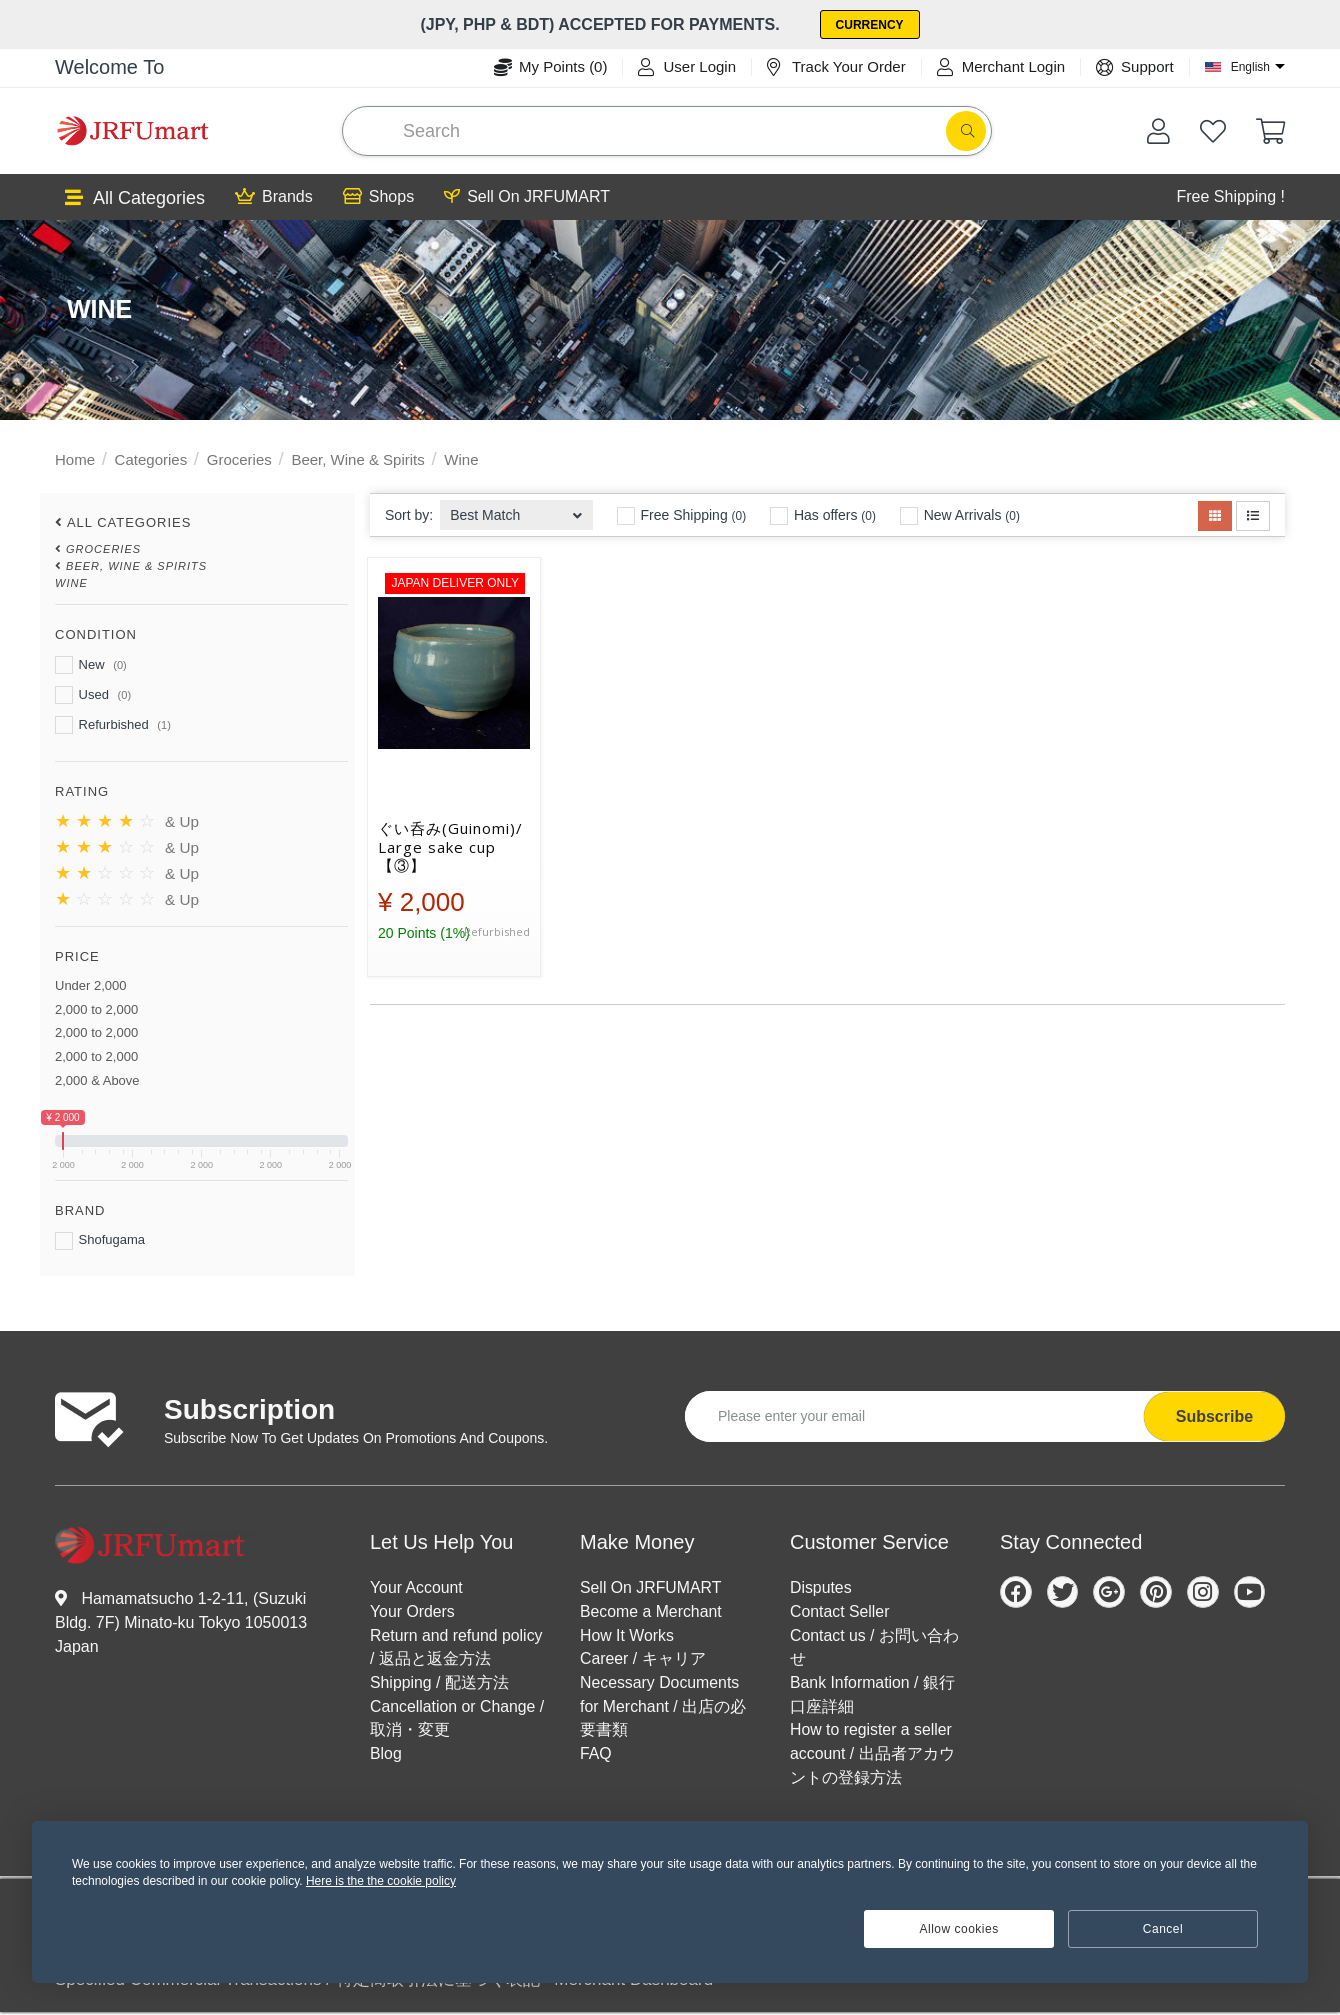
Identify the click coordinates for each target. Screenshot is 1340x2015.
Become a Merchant (651, 1611)
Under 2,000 (91, 985)
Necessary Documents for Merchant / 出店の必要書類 (663, 1707)
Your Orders (413, 1611)
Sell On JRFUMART (527, 197)
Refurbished (113, 725)
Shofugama (100, 1241)
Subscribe (1214, 1416)
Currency (870, 25)
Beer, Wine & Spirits (357, 459)
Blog (386, 1755)
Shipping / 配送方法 (440, 1683)
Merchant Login (1001, 67)
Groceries (239, 459)
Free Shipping (682, 516)
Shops (378, 197)
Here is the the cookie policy (381, 1881)
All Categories (135, 198)
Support (1135, 67)
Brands (274, 197)
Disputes (821, 1587)
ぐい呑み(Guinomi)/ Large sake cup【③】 (450, 847)
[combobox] (516, 509)
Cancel (1163, 1929)
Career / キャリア (643, 1659)
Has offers (823, 516)
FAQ (596, 1755)
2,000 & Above (97, 1080)
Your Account (417, 1587)
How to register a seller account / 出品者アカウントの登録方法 (872, 1755)
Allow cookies (959, 1929)
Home (75, 459)
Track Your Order (836, 67)
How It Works (627, 1635)
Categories (151, 459)
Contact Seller (840, 1611)
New (91, 665)
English (1250, 67)
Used (93, 695)
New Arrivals (960, 516)
